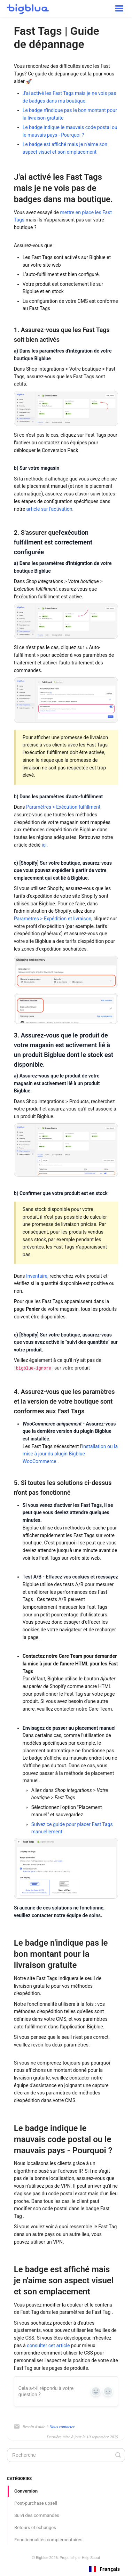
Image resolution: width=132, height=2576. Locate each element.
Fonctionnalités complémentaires (48, 2539)
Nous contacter (62, 2426)
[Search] (66, 2455)
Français (104, 2569)
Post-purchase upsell (35, 2503)
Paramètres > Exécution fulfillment (63, 807)
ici (44, 845)
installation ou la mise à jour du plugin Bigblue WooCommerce (70, 1454)
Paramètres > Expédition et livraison (52, 918)
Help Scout (91, 2557)
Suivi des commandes (36, 2515)
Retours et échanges (35, 2527)
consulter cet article (48, 2345)
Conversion (26, 2491)
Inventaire (36, 1276)
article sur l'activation (49, 509)
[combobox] (104, 2569)
